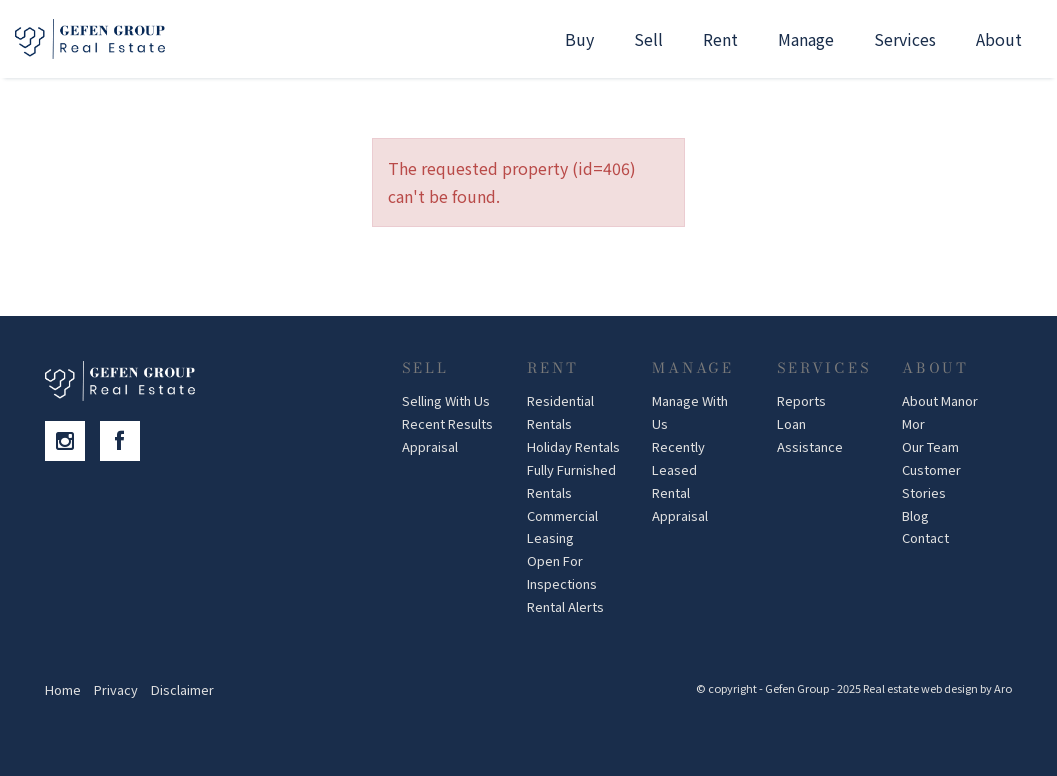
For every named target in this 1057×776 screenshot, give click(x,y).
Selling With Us (446, 400)
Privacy (116, 689)
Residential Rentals (560, 412)
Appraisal (430, 446)
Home (63, 689)
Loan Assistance (810, 435)
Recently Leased (678, 458)
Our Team (930, 446)
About (999, 39)
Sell (648, 39)
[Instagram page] (72, 441)
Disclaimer (182, 689)
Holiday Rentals (573, 446)
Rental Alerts (565, 606)
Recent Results (447, 423)
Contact (925, 537)
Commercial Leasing (562, 527)
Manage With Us (690, 412)
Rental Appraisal (680, 504)
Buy (579, 39)
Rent (720, 39)
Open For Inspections (562, 572)
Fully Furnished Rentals (571, 481)
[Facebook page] (125, 441)
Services (905, 39)
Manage (806, 39)
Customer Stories (931, 481)
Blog (915, 515)
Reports (801, 400)
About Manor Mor (940, 412)
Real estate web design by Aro (937, 688)
